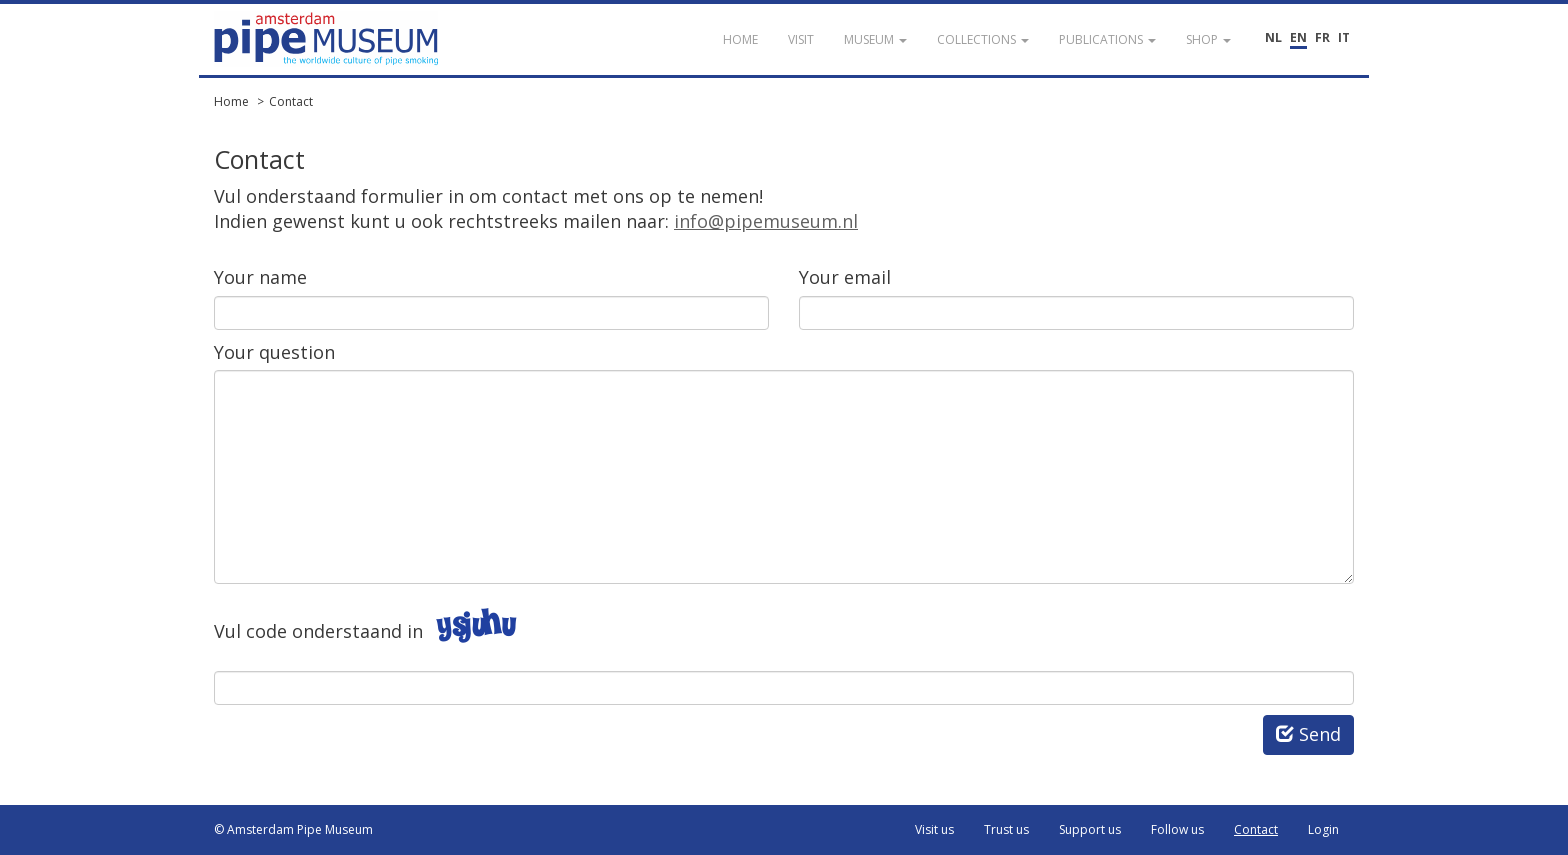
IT (1344, 37)
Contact (291, 101)
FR (1322, 37)
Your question (274, 352)
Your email (845, 277)
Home (231, 101)
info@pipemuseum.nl (766, 221)
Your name (260, 277)
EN (1298, 37)
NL (1273, 37)
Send (1308, 734)
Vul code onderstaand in (318, 631)
